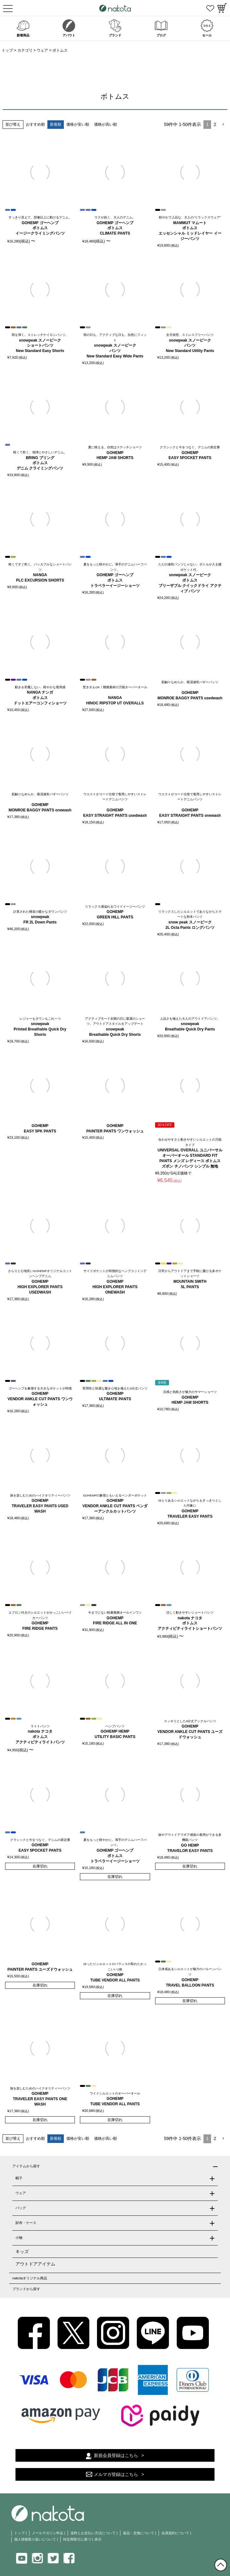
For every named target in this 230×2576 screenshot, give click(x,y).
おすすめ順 (35, 124)
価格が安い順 (77, 124)
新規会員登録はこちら (116, 2455)
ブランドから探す (26, 2289)
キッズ (22, 2251)
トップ (7, 50)
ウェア (42, 50)
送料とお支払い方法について (93, 2533)
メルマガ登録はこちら (116, 2474)
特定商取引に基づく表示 (82, 2539)
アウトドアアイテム (35, 2263)
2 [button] (215, 124)
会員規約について (175, 2533)
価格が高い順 (105, 124)
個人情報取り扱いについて (35, 2539)
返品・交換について (138, 2533)
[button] (223, 124)
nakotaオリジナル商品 (29, 2278)
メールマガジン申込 (47, 2533)
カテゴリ (25, 50)
